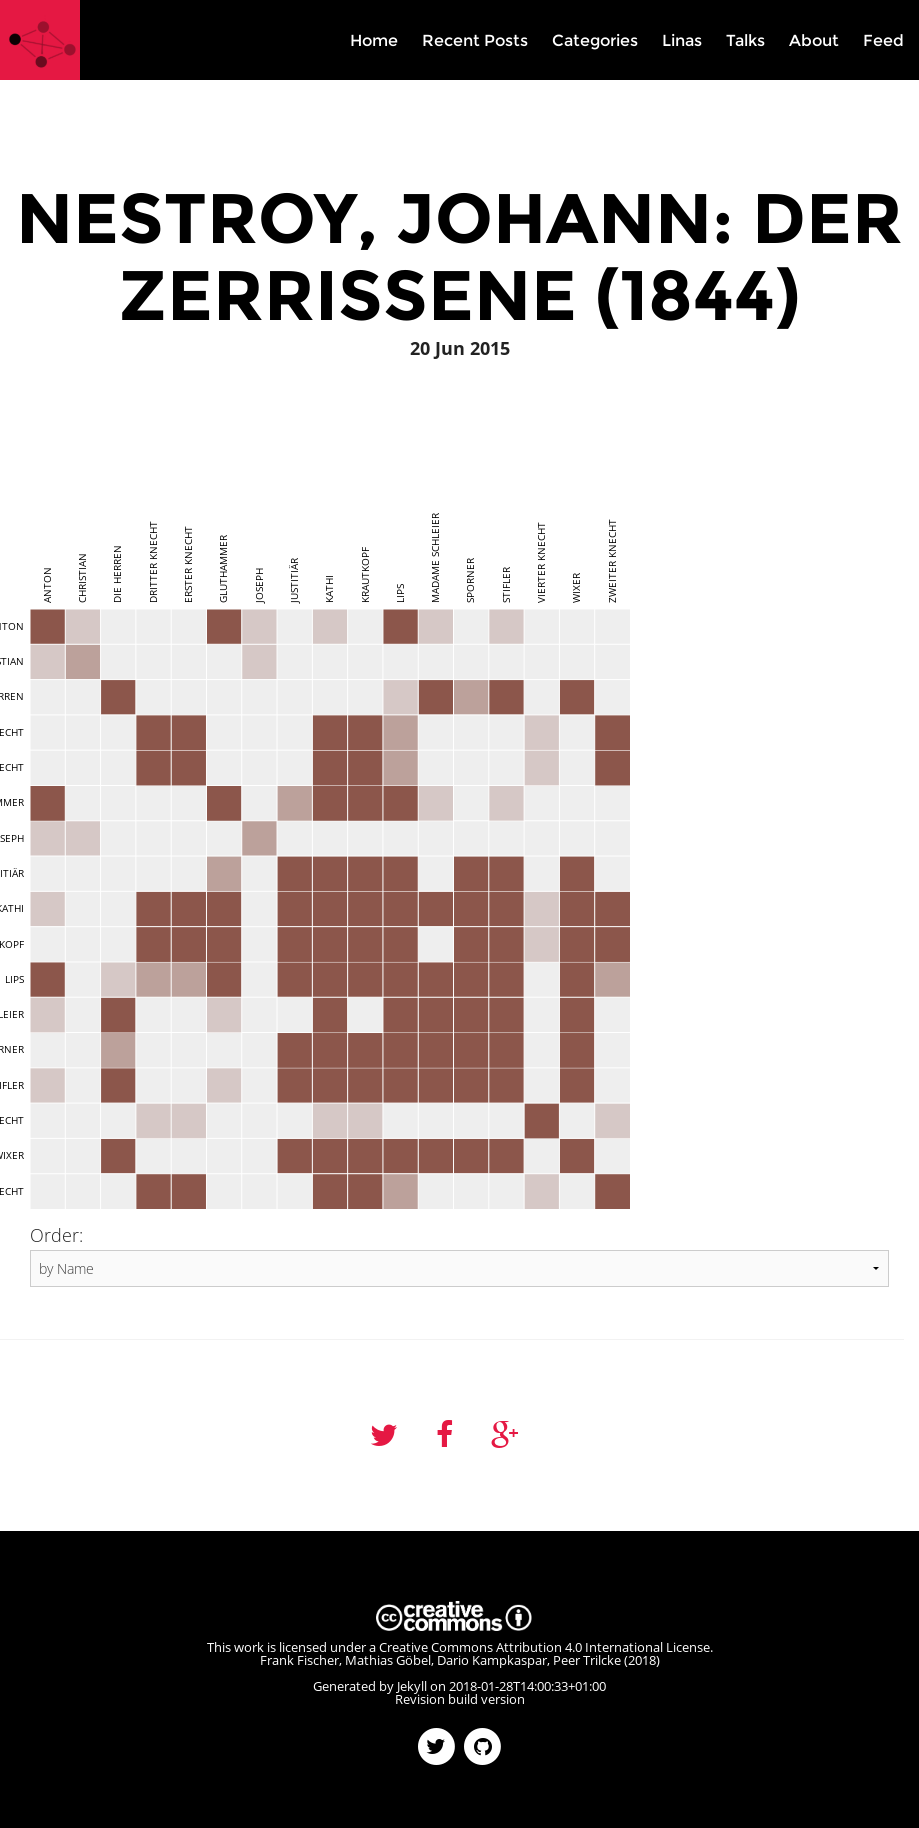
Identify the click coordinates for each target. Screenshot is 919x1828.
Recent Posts (475, 40)
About (814, 40)
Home (374, 40)
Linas (682, 40)
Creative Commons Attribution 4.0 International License (544, 1647)
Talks (745, 40)
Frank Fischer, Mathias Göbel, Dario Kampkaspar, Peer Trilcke (440, 1660)
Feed (883, 40)
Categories (595, 40)
